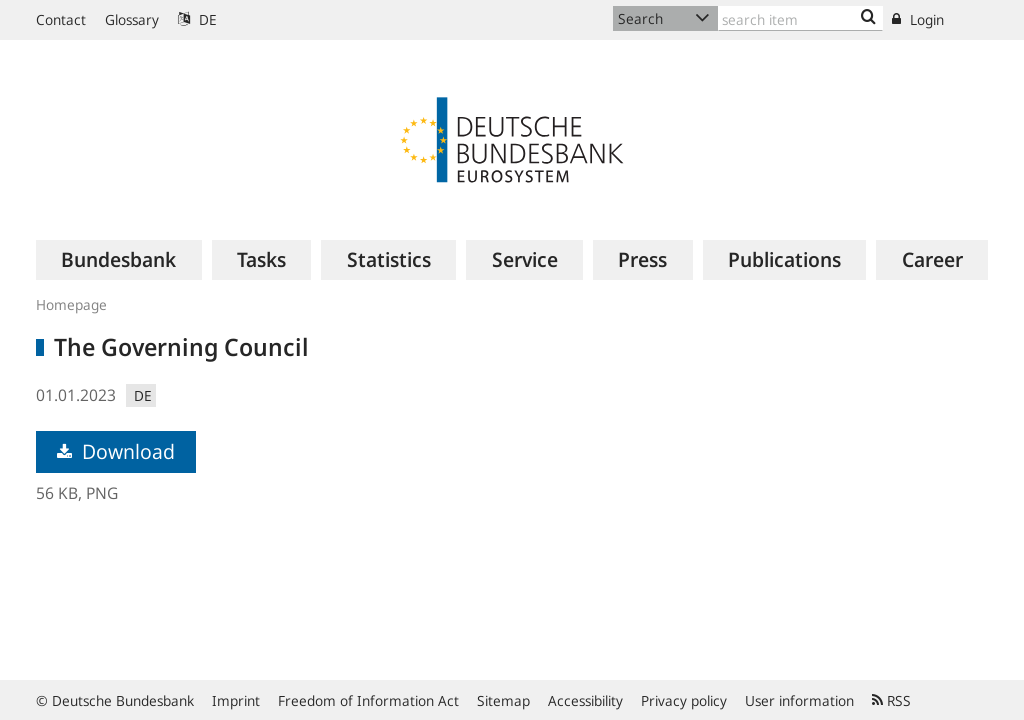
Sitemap (503, 700)
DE (197, 19)
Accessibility (585, 700)
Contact (61, 19)
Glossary (132, 19)
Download (116, 451)
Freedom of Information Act (368, 700)
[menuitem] (119, 260)
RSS (891, 700)
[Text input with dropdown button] (800, 18)
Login (918, 19)
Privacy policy (684, 700)
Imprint (236, 700)
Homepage (71, 304)
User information (799, 700)
